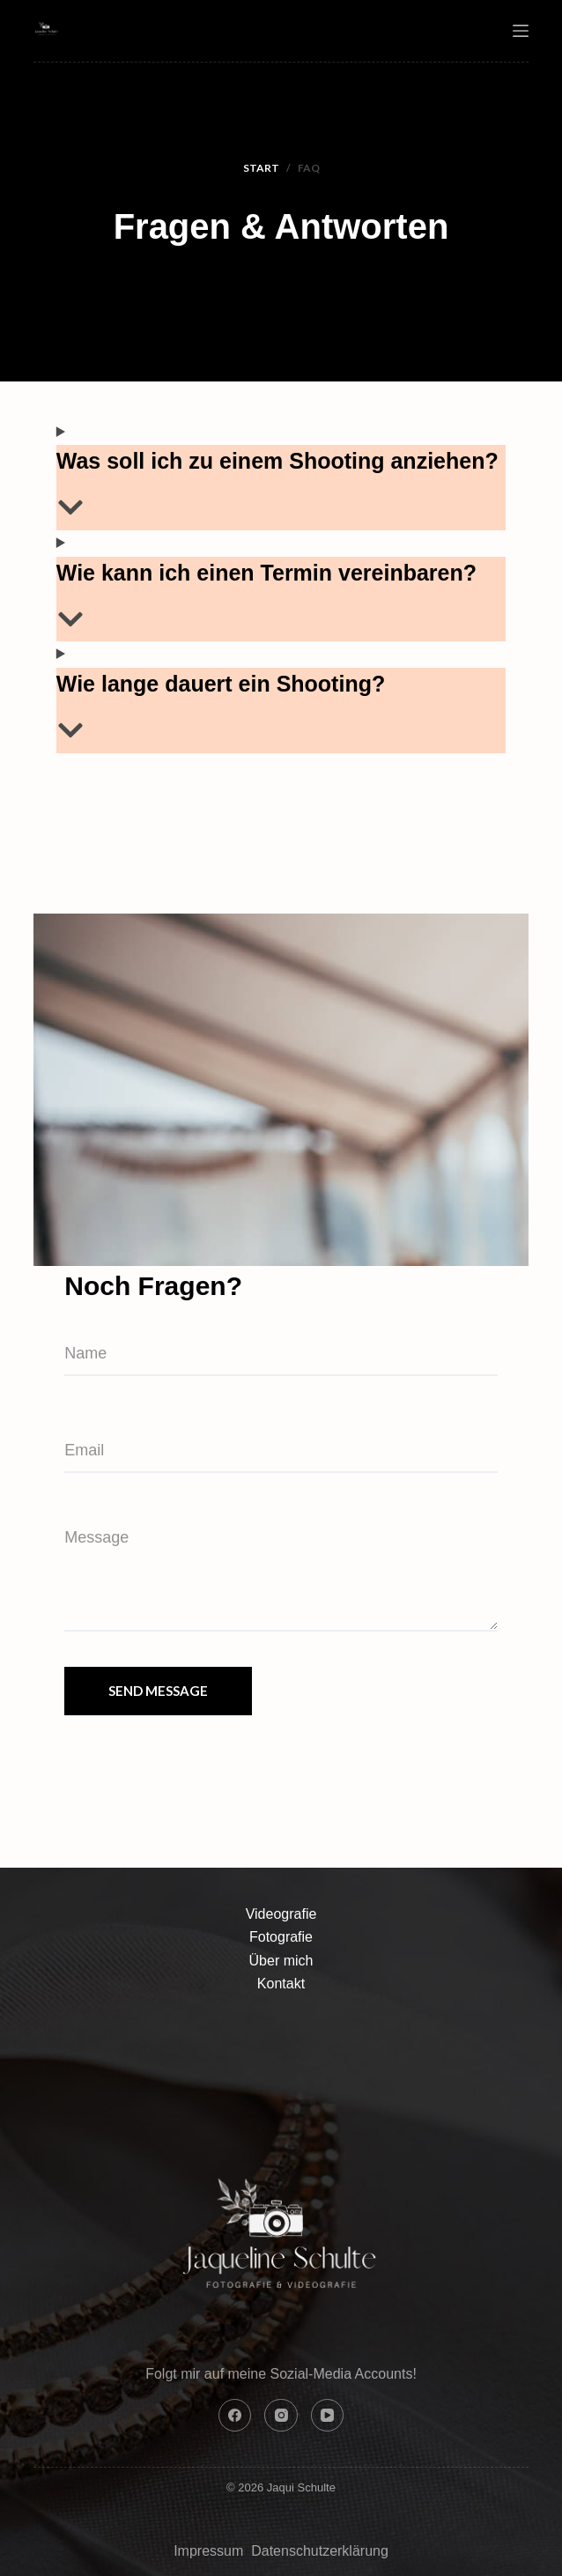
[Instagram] (281, 2415)
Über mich (281, 1960)
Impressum (211, 2550)
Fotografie (281, 1936)
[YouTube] (327, 2415)
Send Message (158, 1691)
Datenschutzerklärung (319, 2550)
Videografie (281, 1913)
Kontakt (281, 1983)
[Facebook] (235, 2415)
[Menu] (521, 31)
